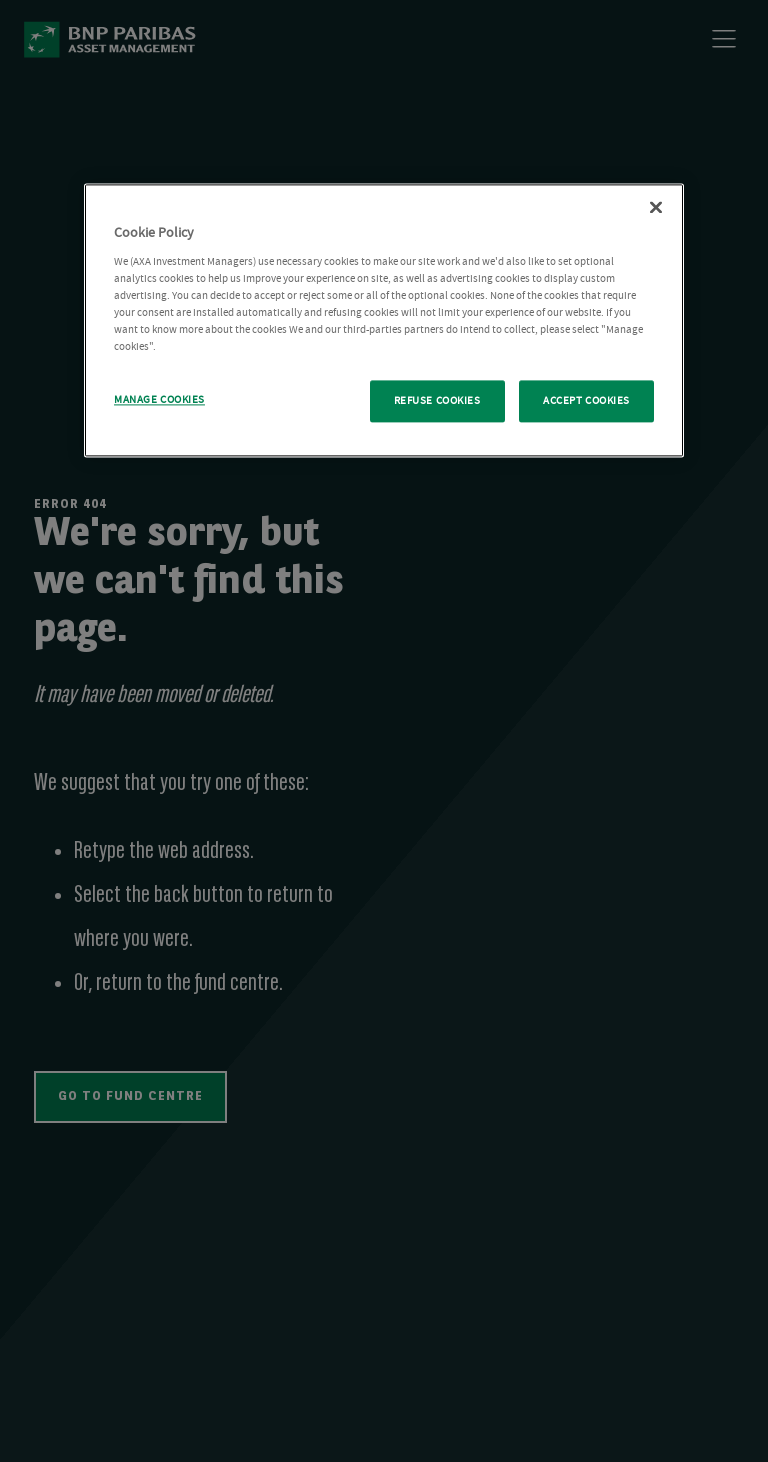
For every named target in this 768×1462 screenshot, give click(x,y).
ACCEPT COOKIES (586, 401)
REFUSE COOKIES (437, 401)
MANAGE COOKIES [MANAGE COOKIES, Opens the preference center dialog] (159, 400)
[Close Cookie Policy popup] (656, 208)
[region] (384, 321)
